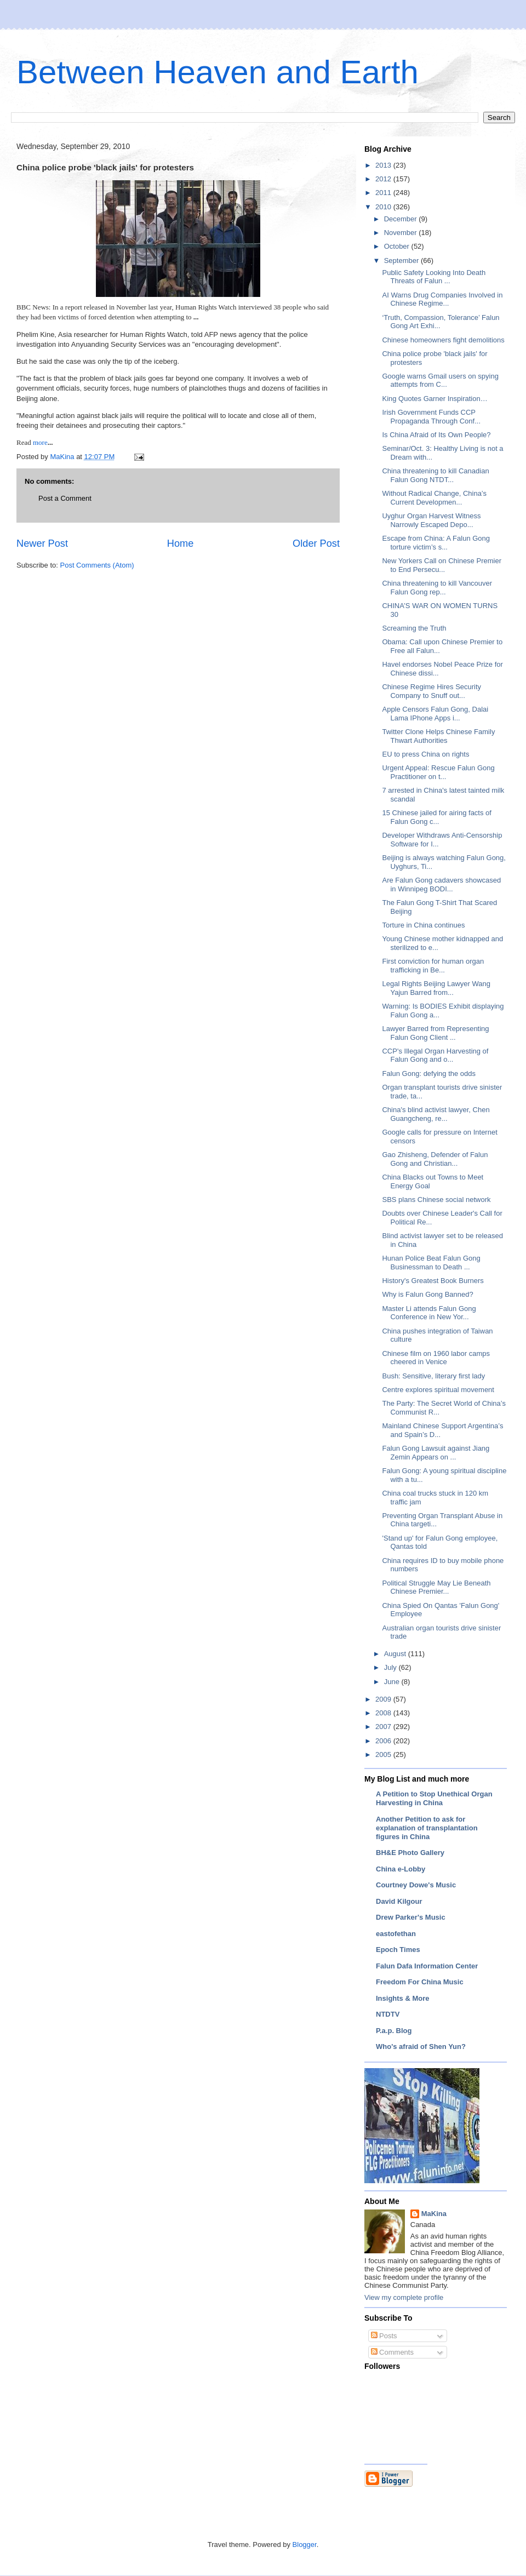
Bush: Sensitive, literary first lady (433, 1376)
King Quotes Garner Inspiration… (434, 398)
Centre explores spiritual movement (438, 1390)
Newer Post (42, 543)
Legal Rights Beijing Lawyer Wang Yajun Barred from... (436, 988)
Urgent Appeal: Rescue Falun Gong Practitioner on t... (438, 772)
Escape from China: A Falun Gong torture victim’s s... (436, 542)
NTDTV (387, 2014)
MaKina (434, 2213)
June (393, 1682)
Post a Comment (65, 498)
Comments (392, 2352)
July (391, 1667)
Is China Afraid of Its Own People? (436, 435)
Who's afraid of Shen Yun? (421, 2046)
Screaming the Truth (414, 628)
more (39, 442)
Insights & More (403, 1998)
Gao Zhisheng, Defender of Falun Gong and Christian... (435, 1158)
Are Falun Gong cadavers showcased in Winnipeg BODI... (441, 884)
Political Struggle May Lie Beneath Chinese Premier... (436, 1587)
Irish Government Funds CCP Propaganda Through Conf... (431, 416)
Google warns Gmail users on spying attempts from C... (440, 380)
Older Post (316, 543)
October (397, 246)
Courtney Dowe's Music (416, 1885)
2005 (384, 1754)
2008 (384, 1713)
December (401, 219)
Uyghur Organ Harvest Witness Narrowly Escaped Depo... (431, 520)
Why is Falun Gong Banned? (427, 1294)
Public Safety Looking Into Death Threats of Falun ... (433, 276)
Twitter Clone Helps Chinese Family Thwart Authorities (438, 736)
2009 (384, 1699)
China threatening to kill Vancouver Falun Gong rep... (437, 587)
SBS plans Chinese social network (436, 1199)
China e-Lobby (400, 1869)
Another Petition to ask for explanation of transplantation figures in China (427, 1828)
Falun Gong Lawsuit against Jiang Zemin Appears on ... (435, 1452)
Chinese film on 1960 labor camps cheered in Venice (436, 1357)
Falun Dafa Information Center (427, 1966)
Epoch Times (398, 1949)
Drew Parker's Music (410, 1917)
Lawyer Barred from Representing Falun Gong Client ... (435, 1032)
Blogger (305, 2544)
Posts (384, 2336)
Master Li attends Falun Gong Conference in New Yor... (429, 1312)
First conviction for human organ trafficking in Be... (433, 965)
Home (180, 543)
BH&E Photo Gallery (410, 1852)
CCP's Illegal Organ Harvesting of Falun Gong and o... (435, 1055)
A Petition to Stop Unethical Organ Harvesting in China (434, 1798)
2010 (384, 207)
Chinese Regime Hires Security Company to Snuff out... (431, 691)
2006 (384, 1741)
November (401, 232)
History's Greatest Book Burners (432, 1280)
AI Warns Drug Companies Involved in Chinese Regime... (442, 299)
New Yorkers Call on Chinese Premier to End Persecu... (441, 565)
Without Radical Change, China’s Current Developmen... (434, 497)
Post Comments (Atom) (97, 565)
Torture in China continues (423, 925)
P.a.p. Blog (394, 2031)
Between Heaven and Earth (217, 72)
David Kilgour (399, 1901)
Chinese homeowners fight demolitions (443, 340)
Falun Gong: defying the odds (429, 1073)
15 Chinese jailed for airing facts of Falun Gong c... (436, 817)
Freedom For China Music (420, 1982)
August (396, 1654)
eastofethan (396, 1934)
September (402, 260)
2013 (384, 165)
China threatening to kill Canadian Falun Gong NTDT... (435, 475)
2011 (384, 192)
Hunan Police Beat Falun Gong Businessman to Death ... (431, 1262)
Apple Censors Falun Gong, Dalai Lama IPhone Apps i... (435, 713)
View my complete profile (403, 2297)
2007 (384, 1726)
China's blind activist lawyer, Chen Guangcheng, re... (435, 1114)
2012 (384, 179)
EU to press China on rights (425, 754)
